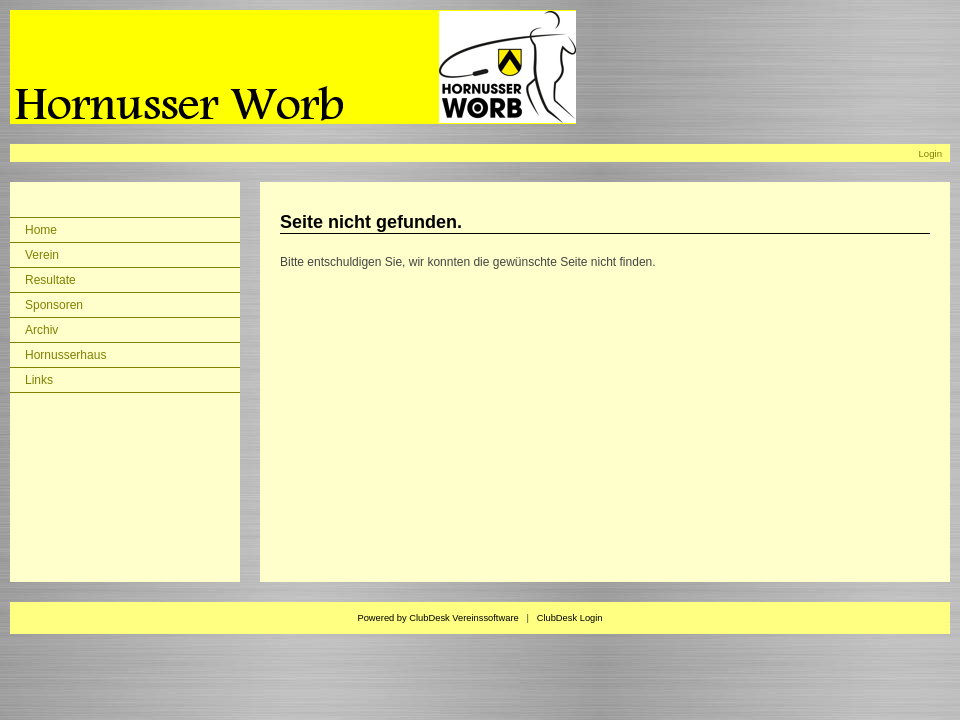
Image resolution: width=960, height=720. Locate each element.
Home (41, 230)
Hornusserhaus (65, 355)
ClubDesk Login (570, 618)
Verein (42, 255)
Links (39, 380)
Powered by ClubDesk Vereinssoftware (437, 618)
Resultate (50, 280)
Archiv (41, 330)
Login (930, 153)
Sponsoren (54, 305)
